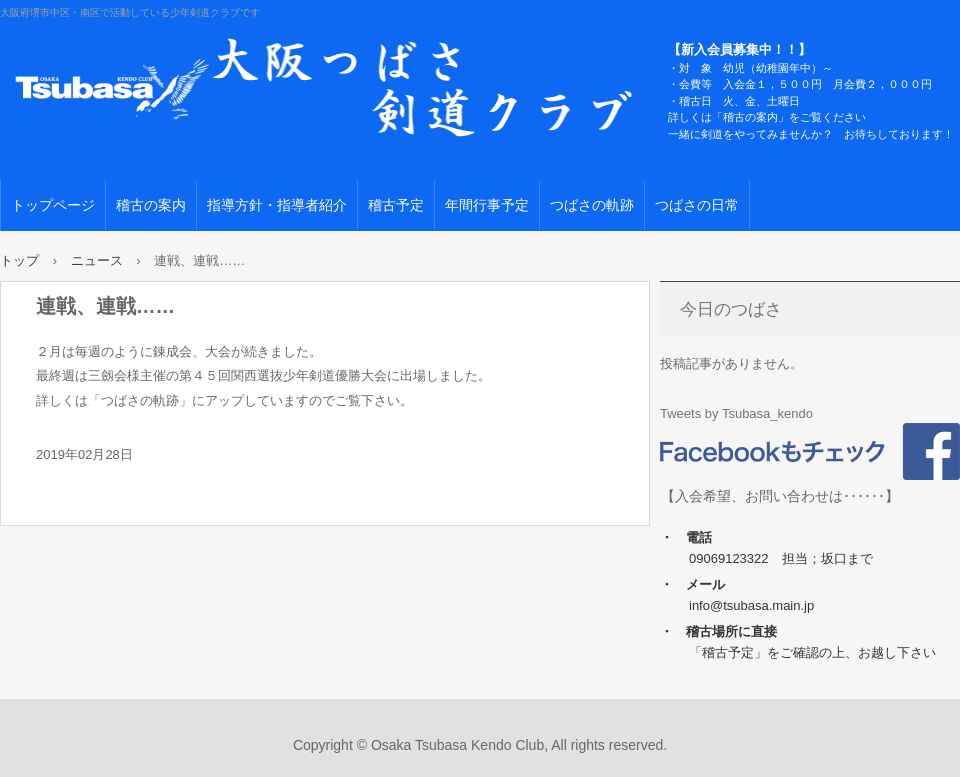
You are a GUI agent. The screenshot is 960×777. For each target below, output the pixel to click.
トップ (19, 260)
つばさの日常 (697, 205)
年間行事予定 (487, 205)
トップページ (53, 205)
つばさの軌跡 (592, 205)
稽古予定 (396, 205)
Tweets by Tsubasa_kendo (736, 413)
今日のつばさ (731, 309)
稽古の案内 (151, 205)
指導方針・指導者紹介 (277, 205)
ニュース (97, 260)
